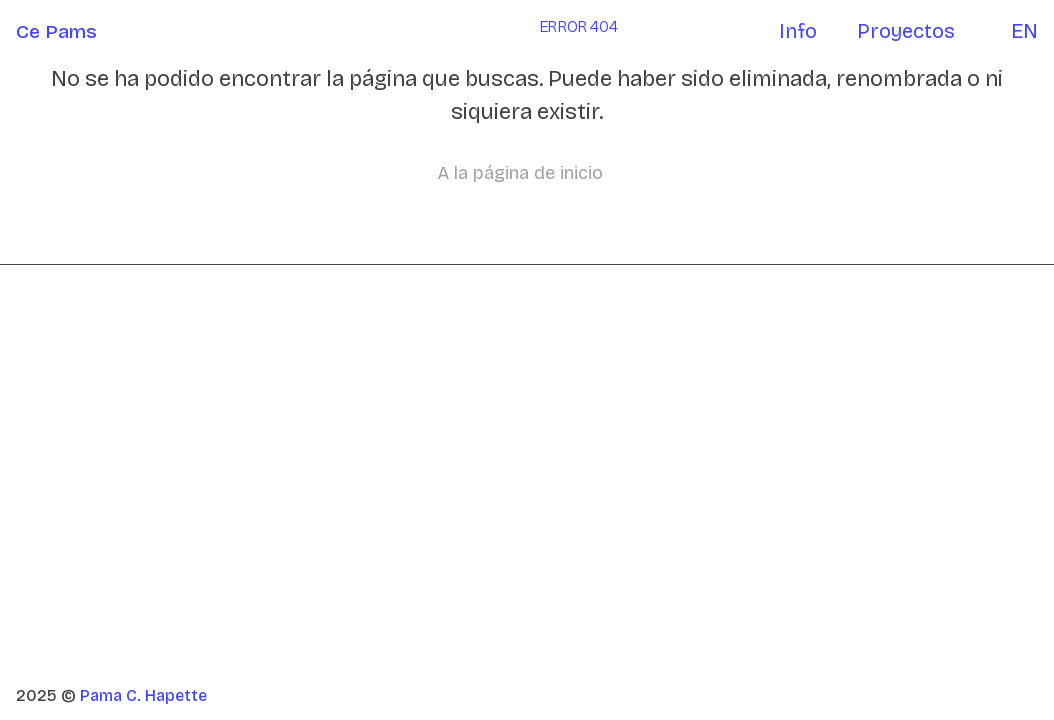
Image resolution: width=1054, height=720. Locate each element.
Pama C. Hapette (143, 695)
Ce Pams (56, 31)
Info (798, 31)
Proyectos (906, 31)
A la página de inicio (520, 173)
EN (1024, 31)
